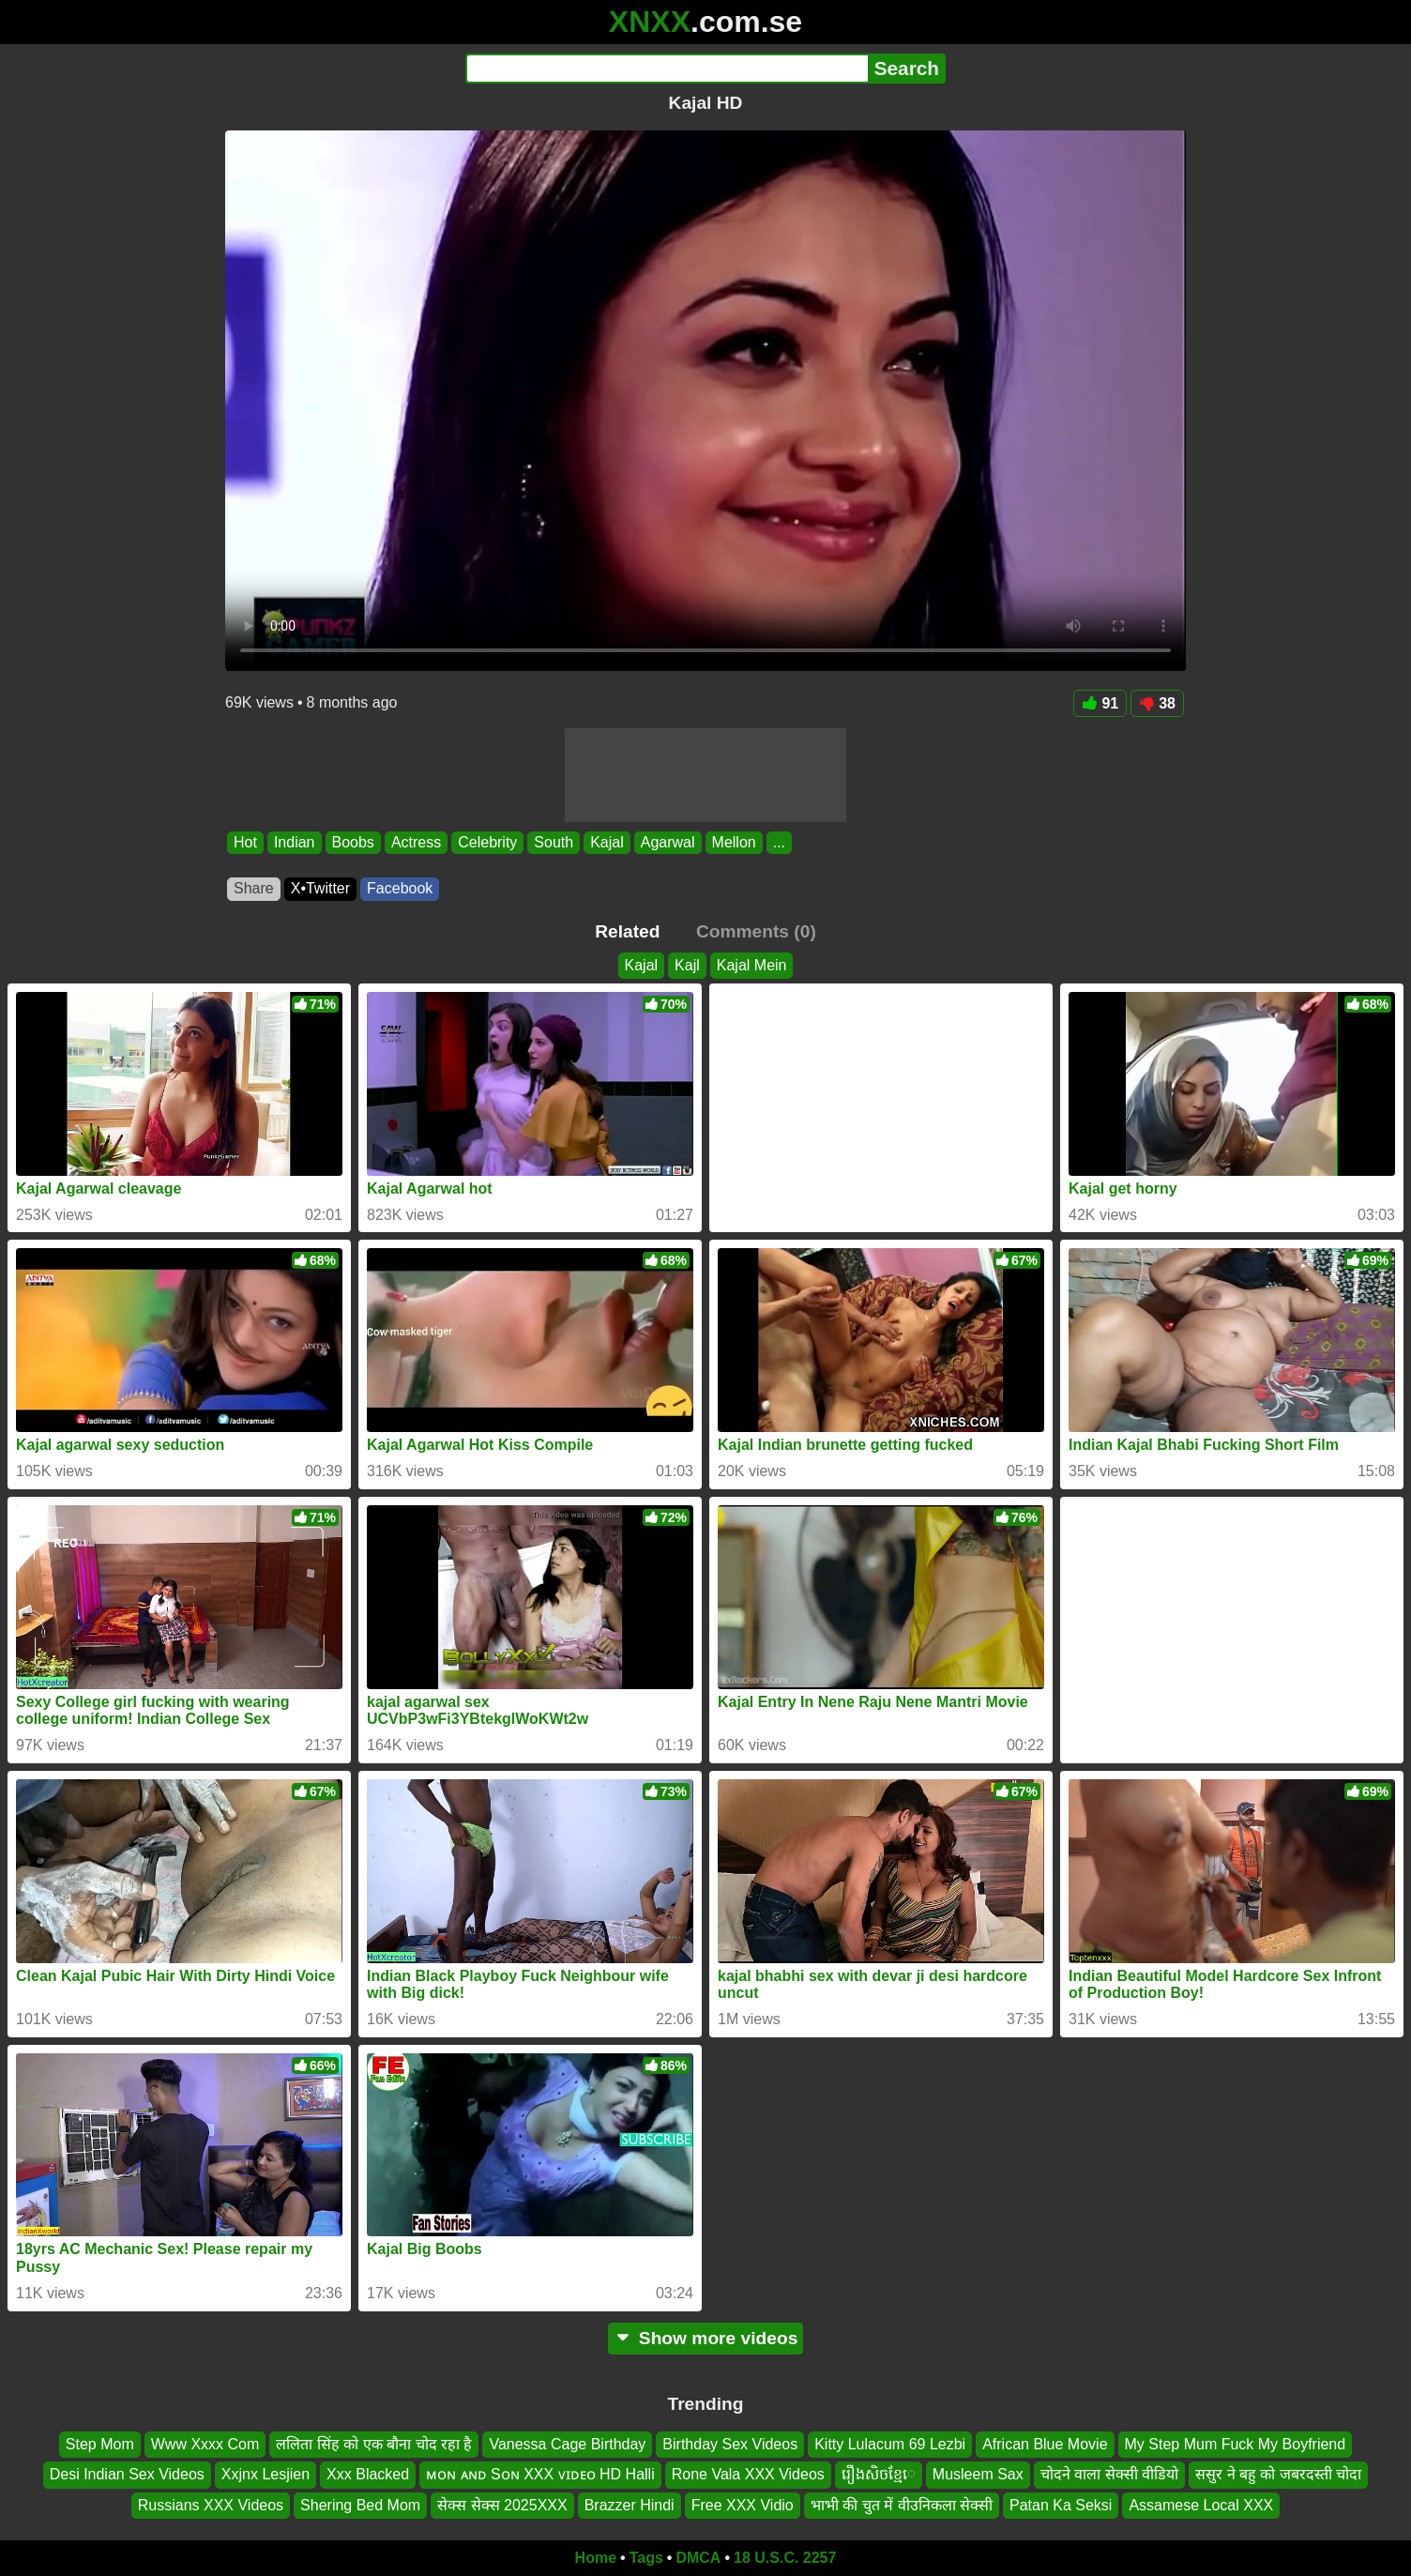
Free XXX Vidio (742, 2505)
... (779, 842)
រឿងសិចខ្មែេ (879, 2474)
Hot (245, 842)
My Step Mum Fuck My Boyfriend (1235, 2444)
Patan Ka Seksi (1060, 2505)
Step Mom (100, 2444)
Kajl (687, 965)
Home (595, 2558)
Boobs (353, 842)
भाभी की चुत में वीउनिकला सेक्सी (902, 2505)
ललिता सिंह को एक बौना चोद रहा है (374, 2444)
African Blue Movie (1044, 2444)
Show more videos (706, 2338)
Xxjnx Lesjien (265, 2474)
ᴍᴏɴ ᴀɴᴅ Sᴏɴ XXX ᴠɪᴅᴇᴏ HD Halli (540, 2474)
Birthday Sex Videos (729, 2444)
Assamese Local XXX (1201, 2505)
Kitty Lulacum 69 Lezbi (889, 2444)
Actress (416, 842)
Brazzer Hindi (629, 2505)
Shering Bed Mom (360, 2505)
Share (254, 888)
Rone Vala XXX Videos (748, 2474)
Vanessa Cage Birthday (567, 2444)
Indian (294, 842)
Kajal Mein (752, 965)
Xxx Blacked (367, 2474)
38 (1157, 703)
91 (1100, 703)
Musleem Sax (978, 2474)
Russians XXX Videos (210, 2505)
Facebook (399, 888)
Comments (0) (756, 931)
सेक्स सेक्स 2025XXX (502, 2505)
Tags (646, 2558)
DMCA (698, 2558)
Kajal (607, 842)
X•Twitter (320, 888)
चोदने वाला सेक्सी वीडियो (1109, 2474)
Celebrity (487, 842)
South (553, 842)
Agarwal (668, 842)
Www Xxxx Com (205, 2444)
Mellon (734, 842)
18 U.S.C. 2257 (785, 2558)
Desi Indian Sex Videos (127, 2474)
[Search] (666, 68)
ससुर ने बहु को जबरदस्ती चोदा (1278, 2474)
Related (627, 931)
